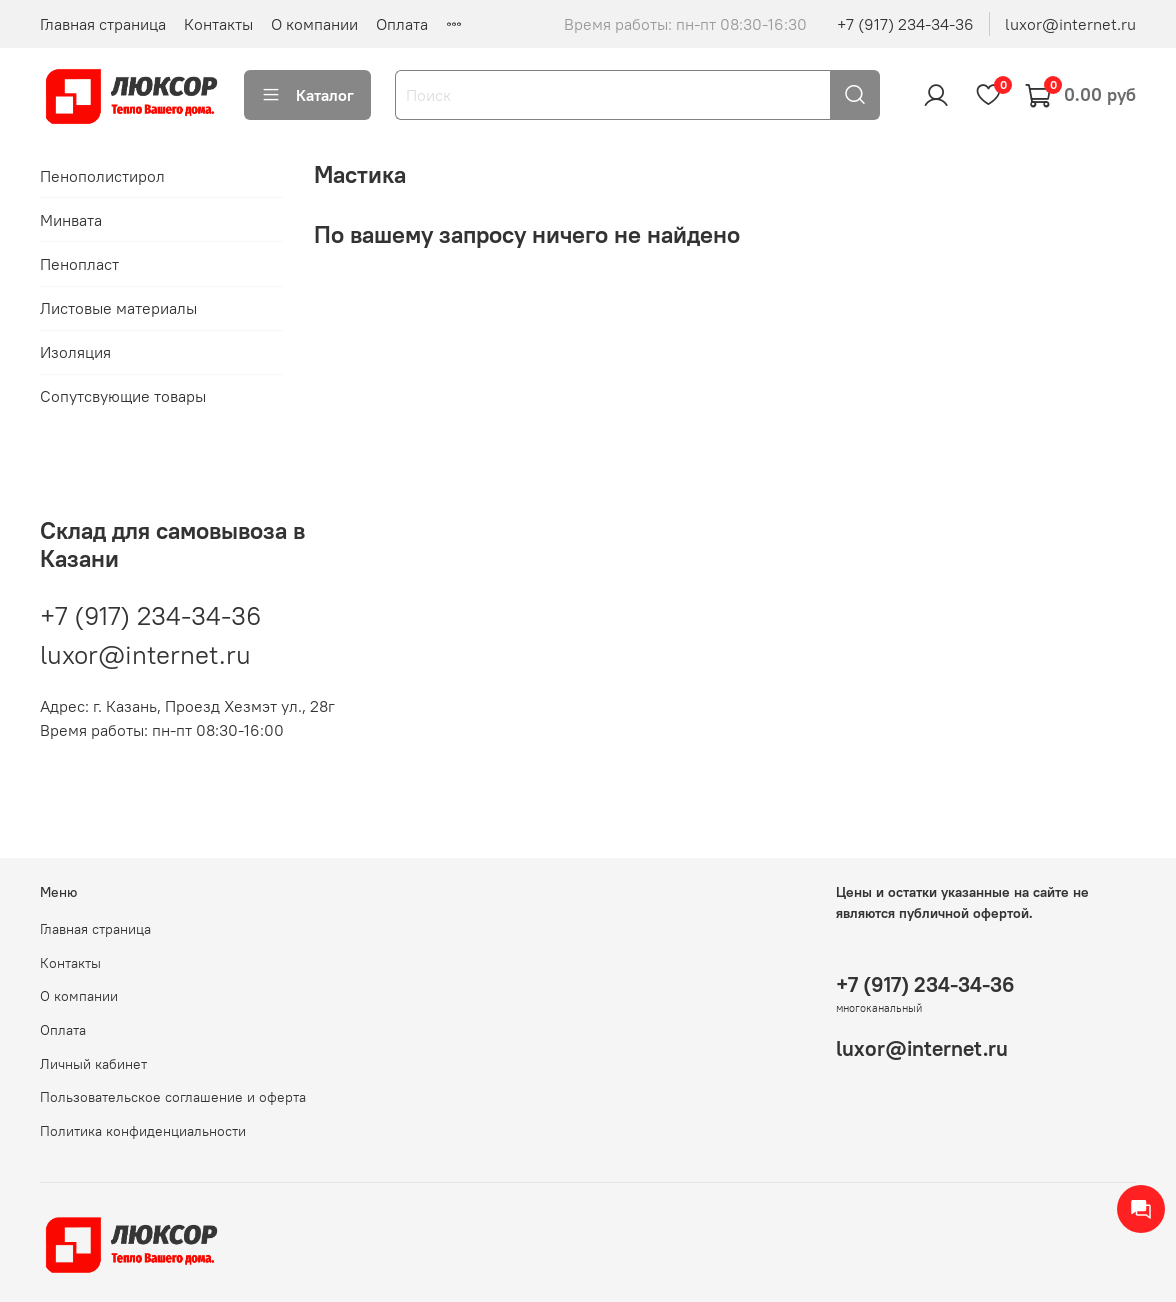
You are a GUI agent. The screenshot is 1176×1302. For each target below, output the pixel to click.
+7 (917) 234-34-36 (905, 24)
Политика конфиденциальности (143, 1131)
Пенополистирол (102, 176)
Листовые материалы (118, 308)
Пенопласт (79, 264)
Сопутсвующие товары (123, 396)
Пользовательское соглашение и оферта (173, 1097)
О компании (314, 24)
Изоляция (75, 352)
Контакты (218, 24)
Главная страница (103, 24)
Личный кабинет (93, 1064)
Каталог (307, 95)
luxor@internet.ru (1070, 24)
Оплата (402, 24)
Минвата (71, 220)
